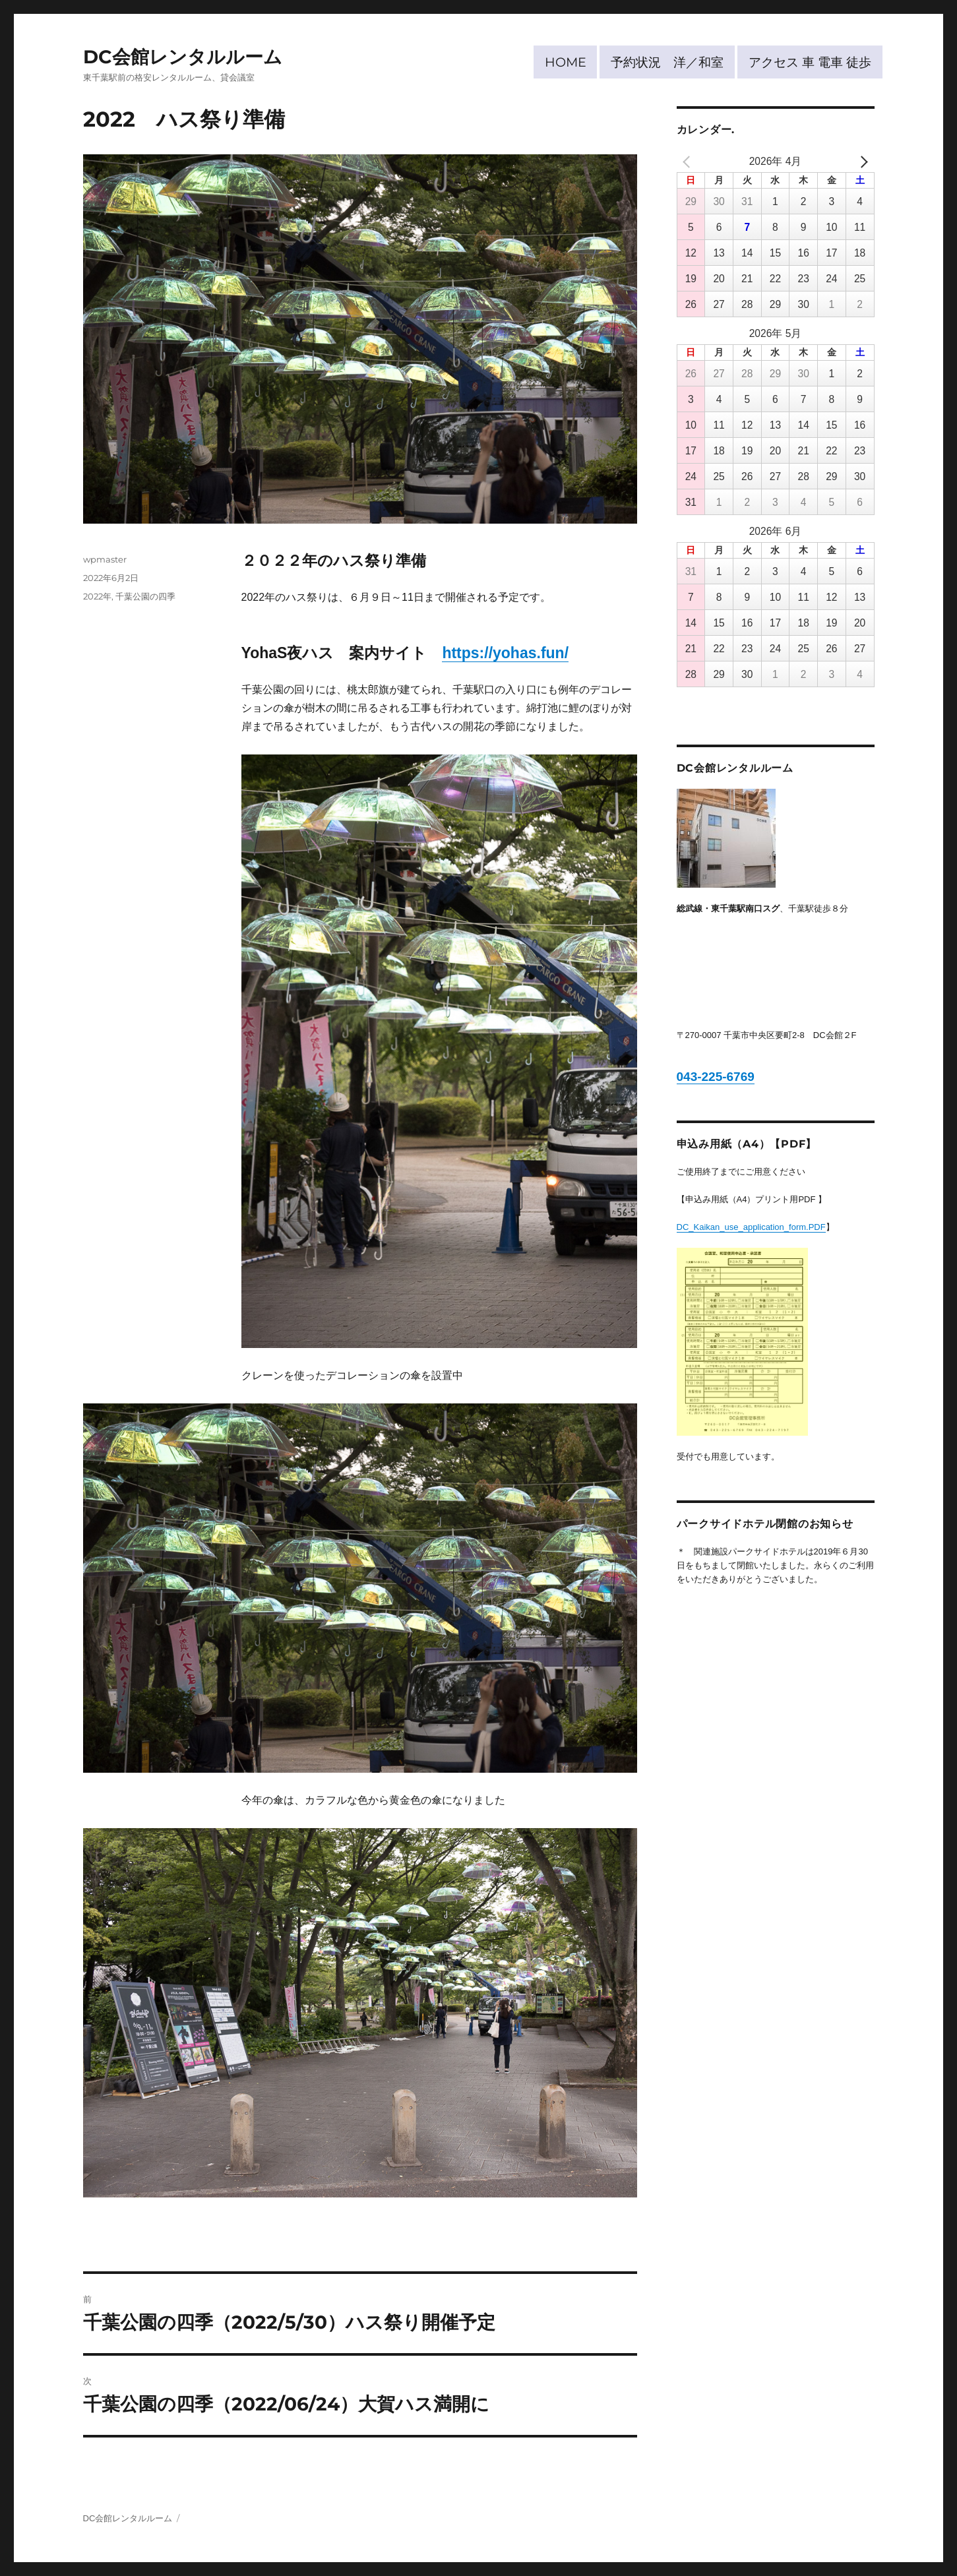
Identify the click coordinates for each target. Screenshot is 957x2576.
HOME (565, 62)
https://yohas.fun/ (505, 652)
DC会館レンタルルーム (182, 57)
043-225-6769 (716, 1077)
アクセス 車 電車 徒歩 (810, 62)
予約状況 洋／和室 (667, 62)
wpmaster (105, 559)
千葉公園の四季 (145, 596)
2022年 (97, 596)
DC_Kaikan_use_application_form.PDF (751, 1227)
